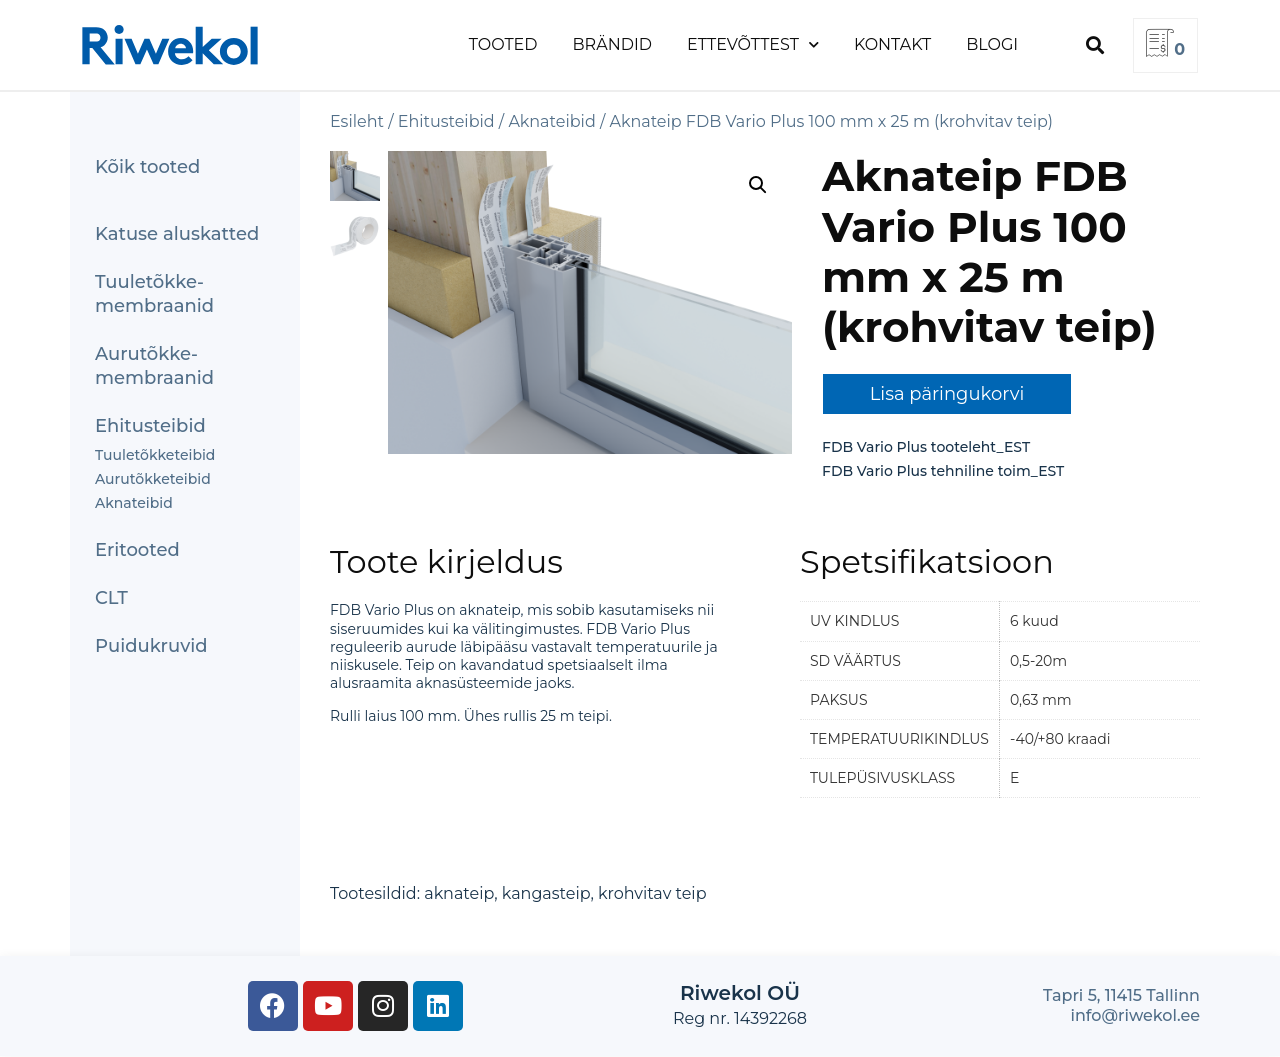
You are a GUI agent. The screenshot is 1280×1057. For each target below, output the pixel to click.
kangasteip (546, 893)
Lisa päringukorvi (947, 394)
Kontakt (892, 44)
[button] (1094, 45)
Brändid (612, 44)
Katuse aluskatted (177, 234)
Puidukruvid (151, 646)
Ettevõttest (753, 44)
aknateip (459, 893)
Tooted (503, 44)
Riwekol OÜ (740, 993)
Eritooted (137, 550)
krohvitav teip (652, 893)
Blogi (992, 44)
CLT (111, 598)
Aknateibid (134, 503)
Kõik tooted (147, 167)
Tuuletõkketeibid (155, 455)
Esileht (357, 121)
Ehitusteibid (150, 426)
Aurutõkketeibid (153, 479)
